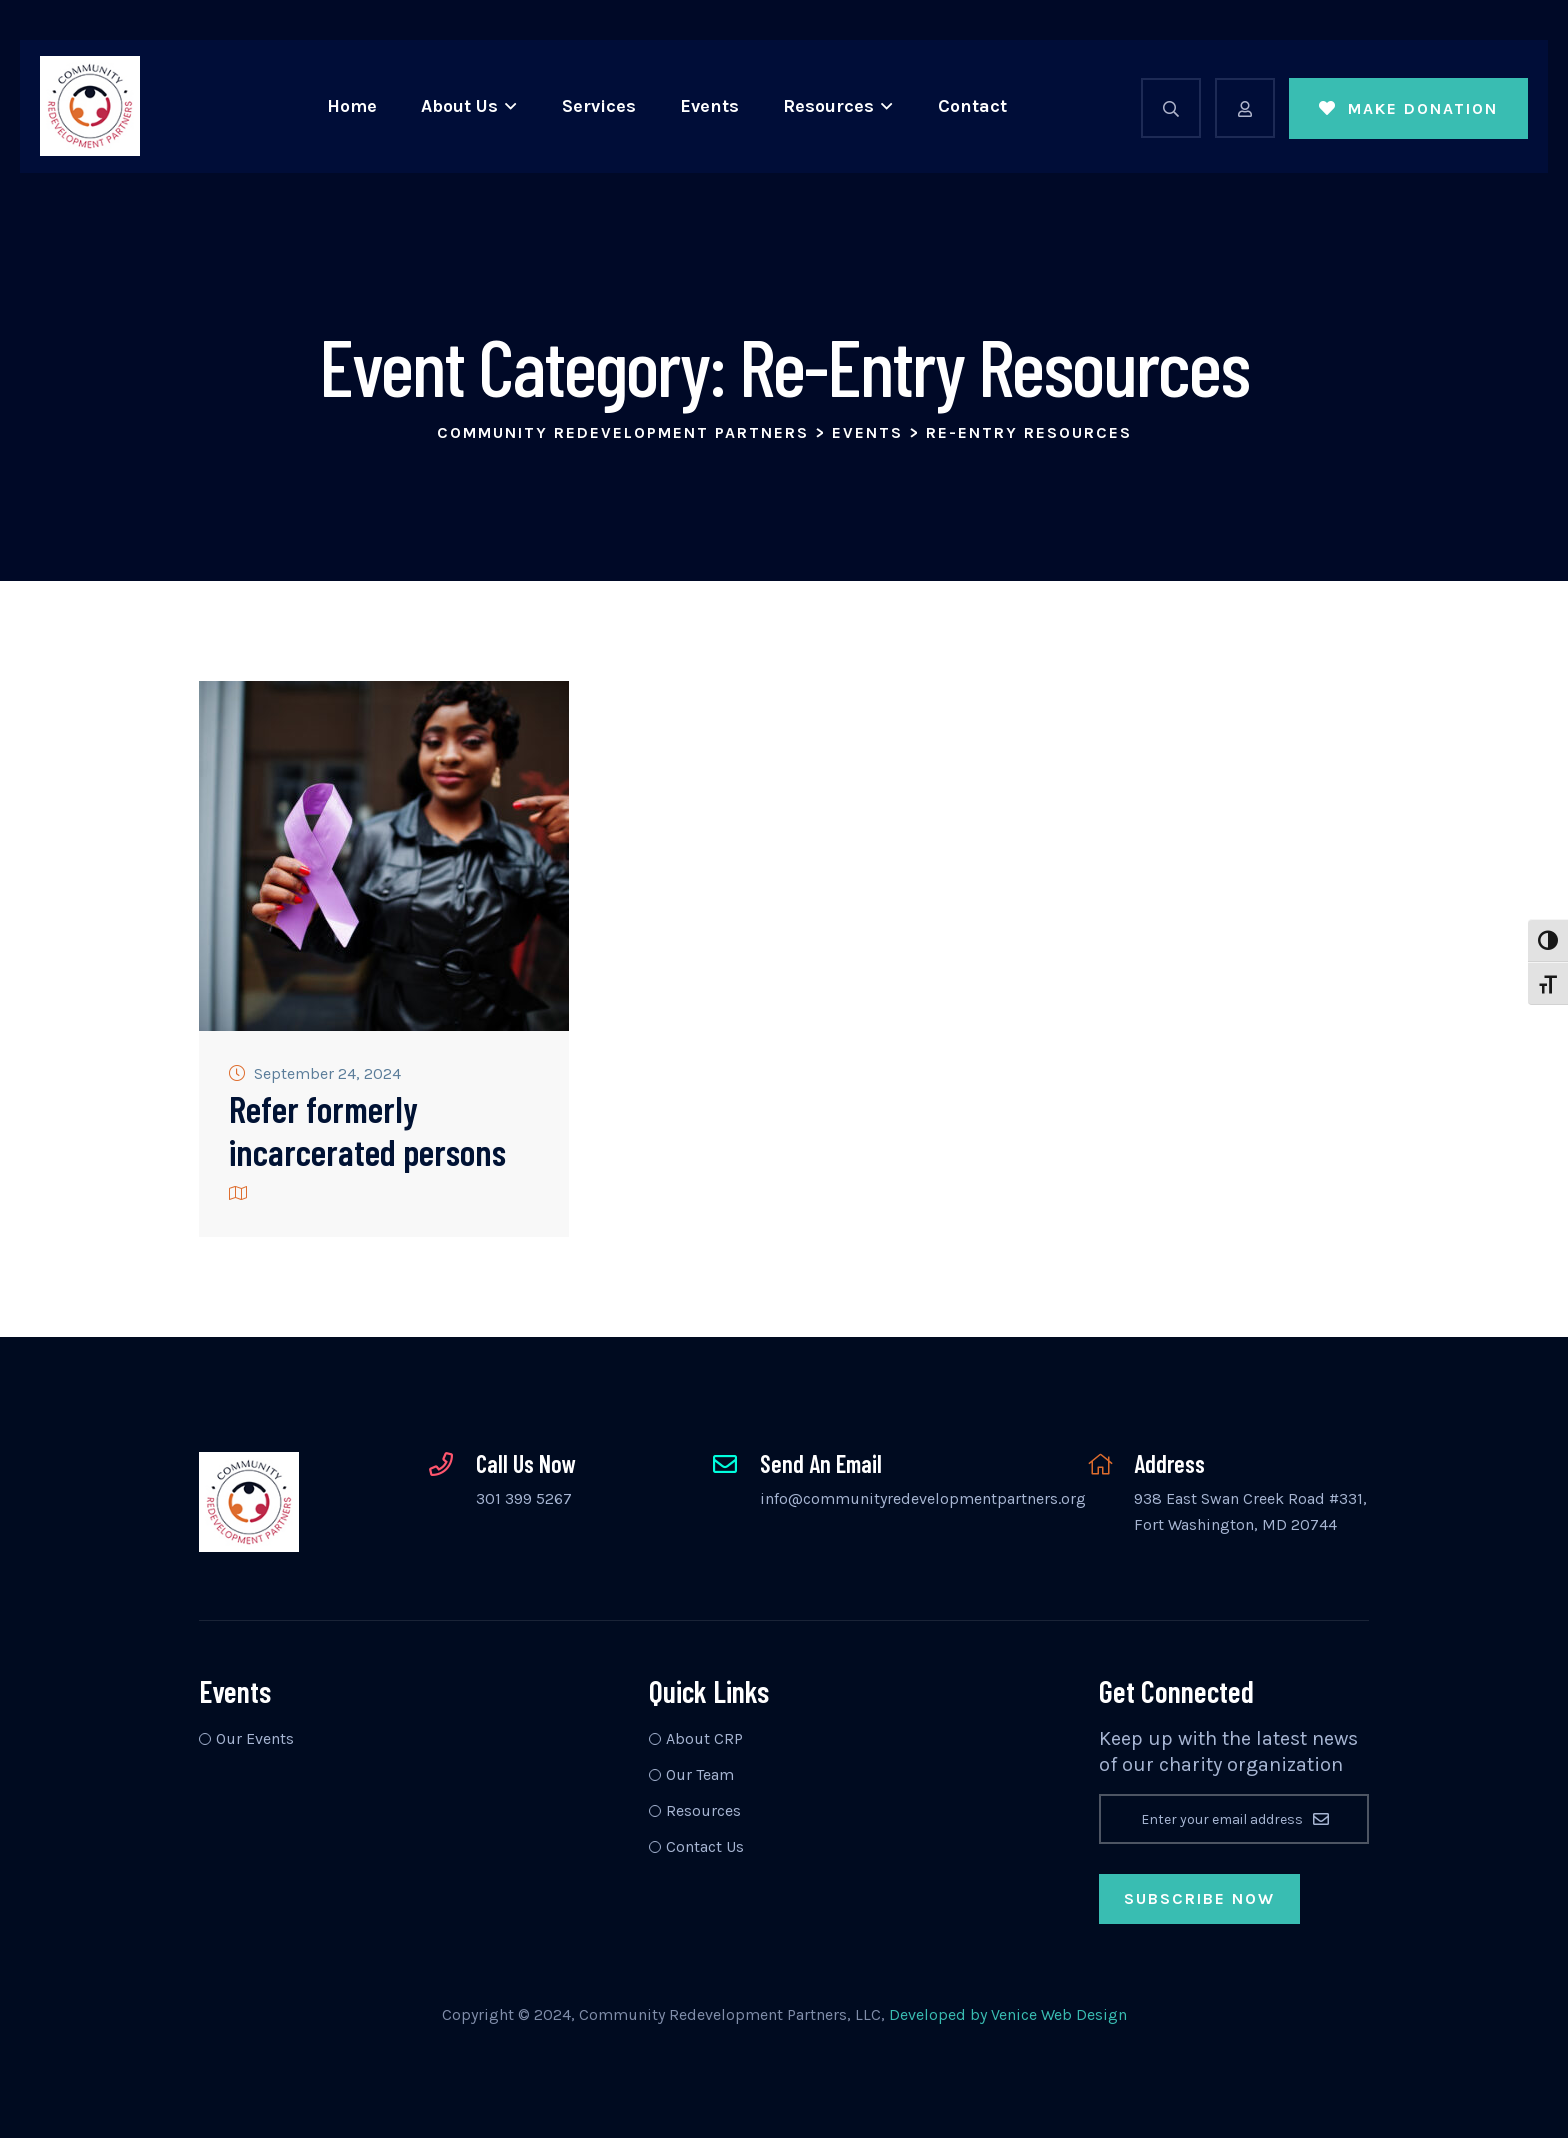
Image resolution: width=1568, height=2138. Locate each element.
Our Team (700, 1774)
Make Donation (1408, 108)
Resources (828, 106)
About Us (459, 106)
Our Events (255, 1738)
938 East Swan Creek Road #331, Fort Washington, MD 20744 (1250, 1511)
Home (352, 106)
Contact (972, 106)
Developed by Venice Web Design (1008, 2014)
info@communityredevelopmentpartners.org (923, 1498)
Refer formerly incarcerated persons (367, 1130)
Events (709, 106)
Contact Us (705, 1846)
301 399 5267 (524, 1498)
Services (599, 106)
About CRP (704, 1738)
